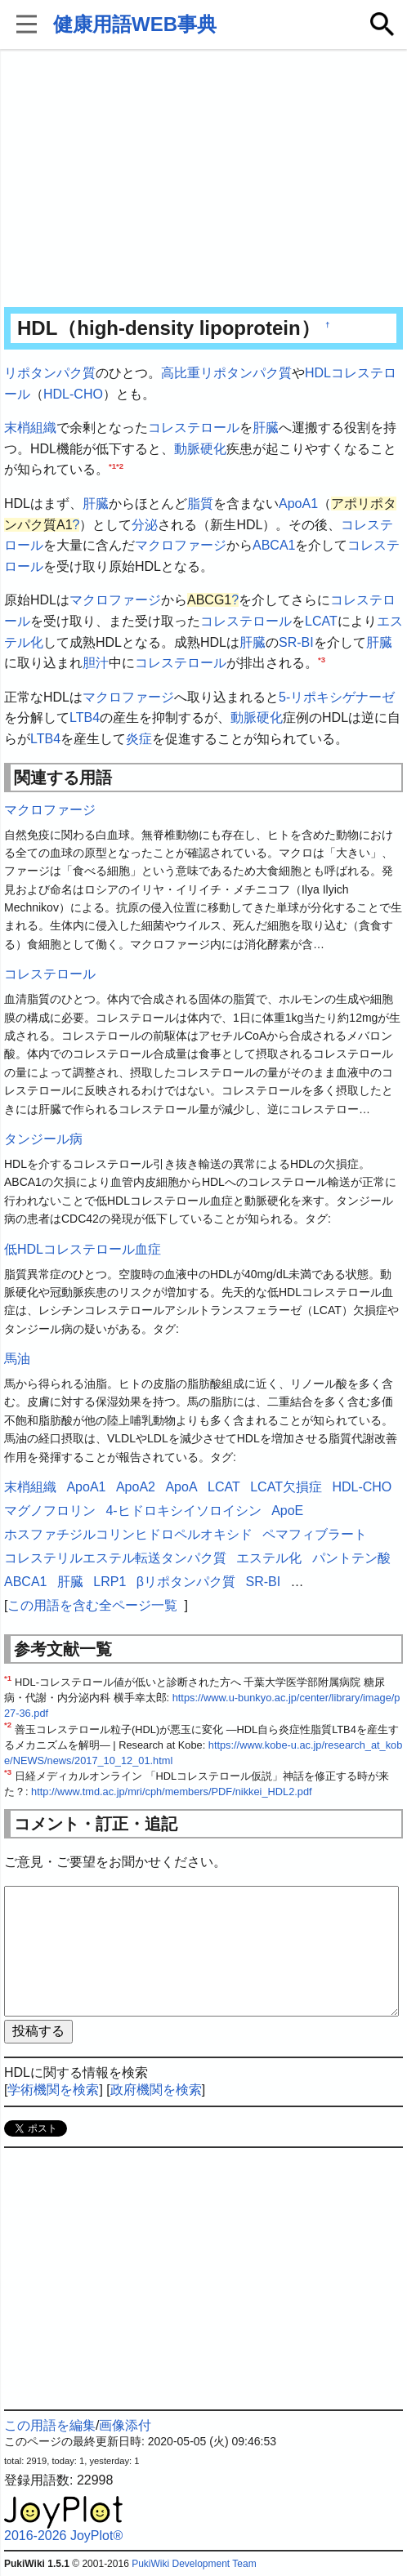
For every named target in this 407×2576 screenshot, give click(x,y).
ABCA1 (274, 545)
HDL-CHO (73, 394)
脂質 (200, 503)
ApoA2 (135, 1487)
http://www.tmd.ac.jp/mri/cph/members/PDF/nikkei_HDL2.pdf (171, 1791)
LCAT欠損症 (286, 1487)
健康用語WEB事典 (135, 24)
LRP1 (109, 1582)
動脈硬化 (200, 449)
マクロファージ (180, 545)
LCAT (321, 621)
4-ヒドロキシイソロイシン (183, 1511)
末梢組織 (30, 428)
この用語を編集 (50, 2425)
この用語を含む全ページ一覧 (92, 1605)
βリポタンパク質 (185, 1582)
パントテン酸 (351, 1558)
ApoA (181, 1487)
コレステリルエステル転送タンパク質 (115, 1558)
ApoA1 (298, 503)
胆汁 (96, 663)
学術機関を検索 (53, 2090)
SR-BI (296, 642)
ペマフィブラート (314, 1534)
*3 (321, 659)
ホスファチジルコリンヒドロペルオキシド (128, 1534)
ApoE (287, 1511)
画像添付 (125, 2425)
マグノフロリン (50, 1511)
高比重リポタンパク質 (226, 373)
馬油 (17, 1359)
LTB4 (84, 717)
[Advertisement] (203, 179)
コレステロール (193, 428)
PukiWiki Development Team (194, 2563)
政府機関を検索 (156, 2090)
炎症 (139, 739)
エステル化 (269, 1558)
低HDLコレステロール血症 (82, 1249)
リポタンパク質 (50, 373)
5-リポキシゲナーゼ (337, 697)
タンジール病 (43, 1139)
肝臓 (266, 428)
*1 (112, 465)
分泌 (145, 525)
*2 (119, 465)
